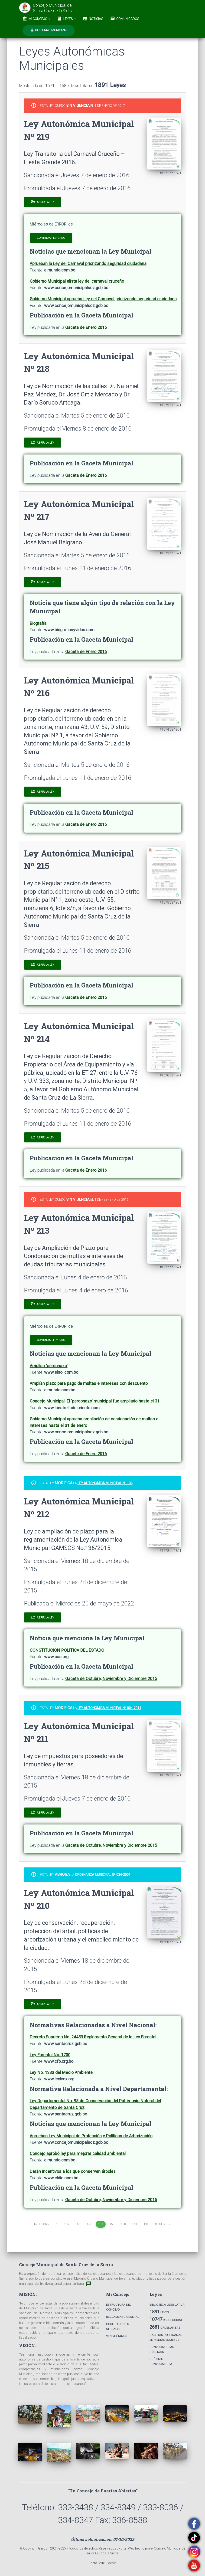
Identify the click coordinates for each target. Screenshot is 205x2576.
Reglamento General (122, 2316)
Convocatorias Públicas (162, 2349)
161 (134, 2224)
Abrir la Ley (42, 202)
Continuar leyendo (51, 237)
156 (77, 2224)
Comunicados (124, 18)
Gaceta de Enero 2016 (86, 327)
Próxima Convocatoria (161, 2361)
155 (66, 2224)
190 (146, 2224)
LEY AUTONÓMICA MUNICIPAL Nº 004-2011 (109, 1708)
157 (89, 2224)
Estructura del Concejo (118, 2307)
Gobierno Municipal (49, 30)
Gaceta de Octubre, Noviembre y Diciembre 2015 (111, 1678)
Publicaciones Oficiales (117, 2326)
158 (102, 2223)
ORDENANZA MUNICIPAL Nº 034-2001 (102, 1874)
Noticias (93, 18)
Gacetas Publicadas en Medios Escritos (166, 2337)
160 (123, 2224)
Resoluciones (167, 2319)
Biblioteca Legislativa (167, 2304)
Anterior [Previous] (41, 2224)
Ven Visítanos (116, 2336)
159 (112, 2224)
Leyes (66, 18)
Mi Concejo (36, 18)
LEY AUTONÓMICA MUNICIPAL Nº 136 (105, 1483)
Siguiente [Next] (163, 2224)
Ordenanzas (165, 2327)
